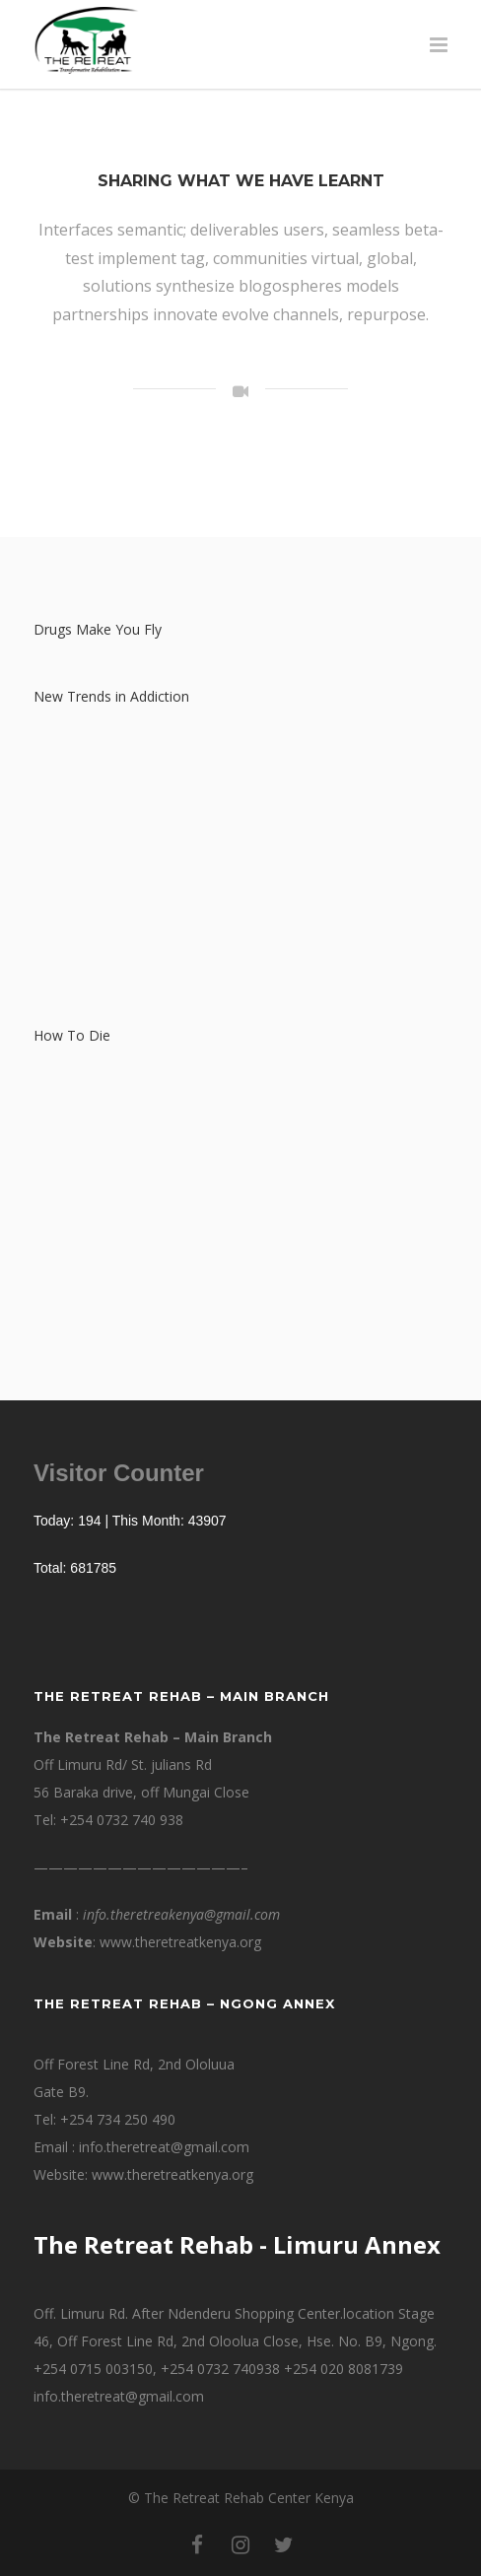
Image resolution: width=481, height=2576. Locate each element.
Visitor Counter (119, 1472)
